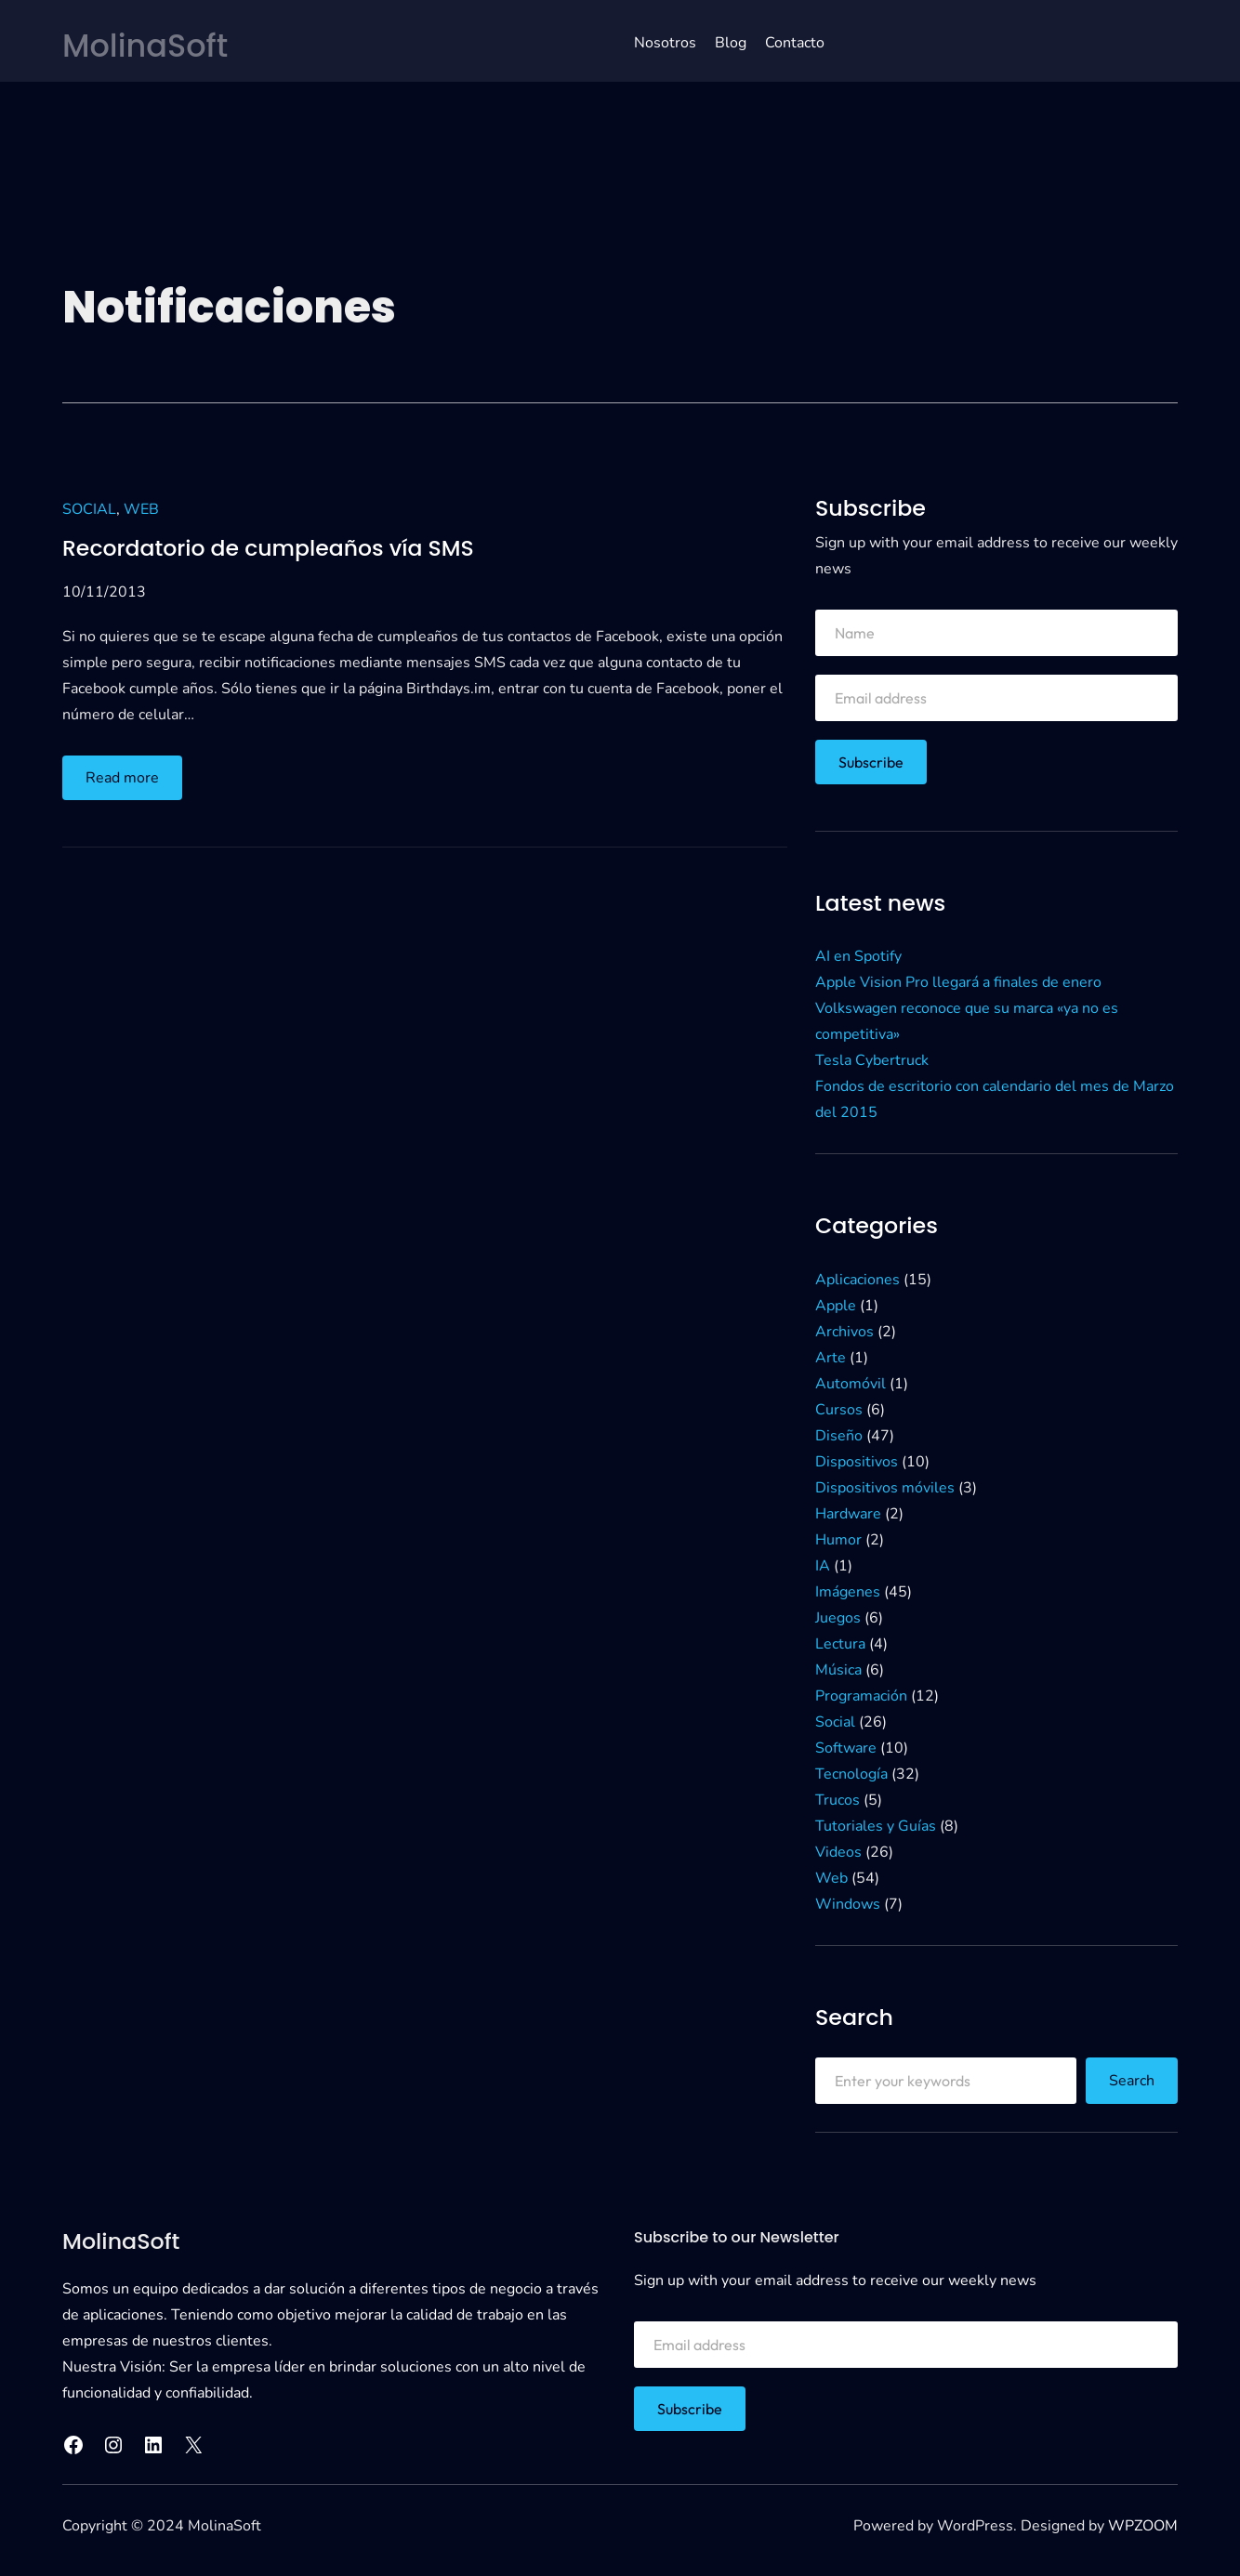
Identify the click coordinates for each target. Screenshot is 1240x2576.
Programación (861, 1695)
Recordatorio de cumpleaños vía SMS (270, 548)
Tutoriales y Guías (875, 1825)
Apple (835, 1305)
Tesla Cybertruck (872, 1060)
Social (89, 509)
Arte (830, 1357)
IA (822, 1565)
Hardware (848, 1513)
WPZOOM (1143, 2526)
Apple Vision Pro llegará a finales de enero (958, 982)
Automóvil (850, 1383)
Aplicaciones (857, 1278)
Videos (838, 1851)
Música (838, 1669)
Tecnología (851, 1773)
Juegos (838, 1617)
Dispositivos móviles (885, 1487)
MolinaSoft (146, 45)
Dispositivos (856, 1461)
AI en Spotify (858, 956)
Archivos (844, 1331)
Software (846, 1747)
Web (141, 509)
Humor (838, 1539)
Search (1131, 2080)
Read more (128, 782)
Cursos (839, 1409)
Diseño (839, 1435)
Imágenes (847, 1591)
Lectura (840, 1643)
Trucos (837, 1799)
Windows (847, 1903)
